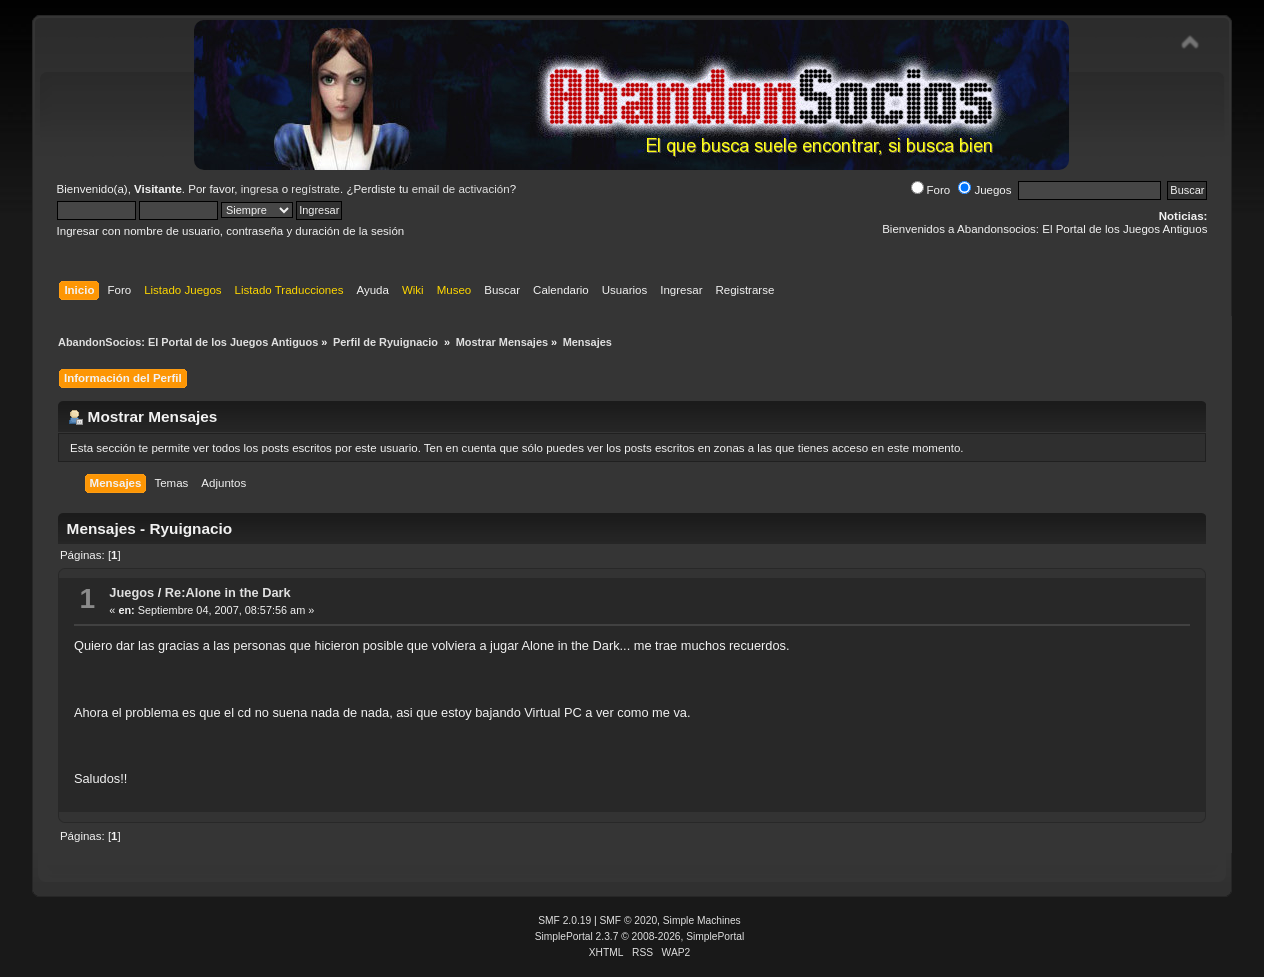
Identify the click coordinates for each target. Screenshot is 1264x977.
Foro (931, 190)
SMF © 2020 (629, 920)
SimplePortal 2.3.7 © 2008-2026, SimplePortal (640, 936)
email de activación (461, 189)
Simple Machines (702, 920)
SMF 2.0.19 (564, 920)
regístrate (315, 189)
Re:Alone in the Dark (228, 592)
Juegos (984, 190)
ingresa (260, 189)
